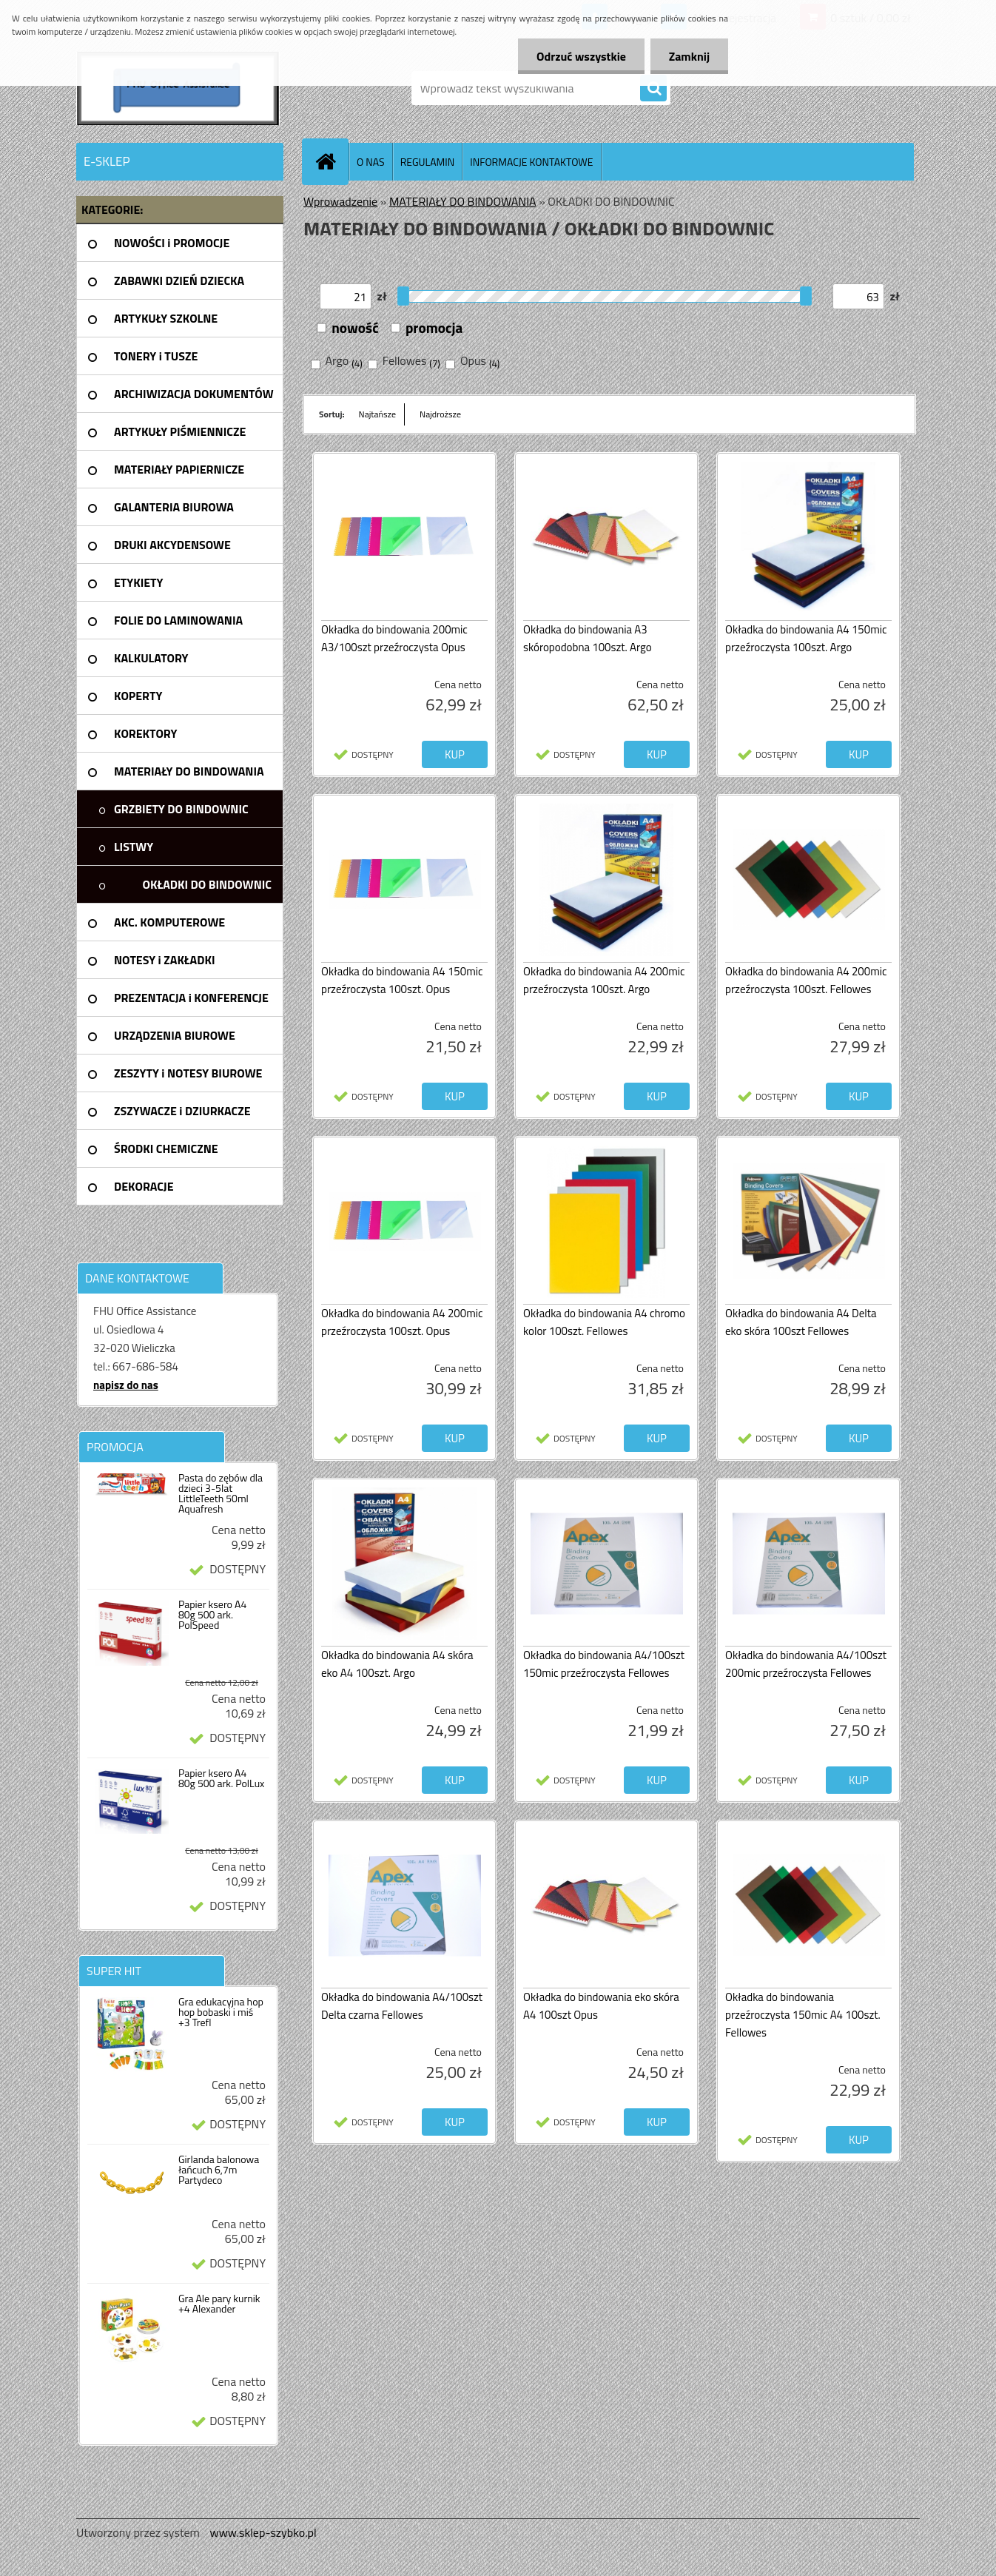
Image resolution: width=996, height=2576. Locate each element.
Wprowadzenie (340, 201)
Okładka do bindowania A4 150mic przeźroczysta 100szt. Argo (806, 638)
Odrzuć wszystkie (581, 56)
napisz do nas (125, 1384)
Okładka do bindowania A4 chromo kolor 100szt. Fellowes (604, 1322)
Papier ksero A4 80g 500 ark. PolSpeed (212, 1614)
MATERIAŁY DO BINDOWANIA (462, 201)
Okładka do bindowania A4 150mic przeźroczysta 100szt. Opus (402, 980)
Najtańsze (377, 414)
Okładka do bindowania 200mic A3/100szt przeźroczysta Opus (394, 638)
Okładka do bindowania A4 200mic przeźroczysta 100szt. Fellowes (806, 980)
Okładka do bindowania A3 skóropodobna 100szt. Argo (587, 638)
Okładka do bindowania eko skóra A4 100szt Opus (601, 2005)
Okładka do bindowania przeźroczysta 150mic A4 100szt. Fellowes (803, 2014)
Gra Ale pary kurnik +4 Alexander (219, 2303)
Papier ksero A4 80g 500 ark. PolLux (221, 1778)
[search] (653, 89)
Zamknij (689, 56)
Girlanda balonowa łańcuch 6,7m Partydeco (218, 2169)
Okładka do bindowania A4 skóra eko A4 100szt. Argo (397, 1664)
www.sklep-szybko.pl (262, 2532)
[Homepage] (331, 161)
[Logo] (178, 88)
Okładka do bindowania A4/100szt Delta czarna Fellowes (401, 2005)
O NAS (371, 161)
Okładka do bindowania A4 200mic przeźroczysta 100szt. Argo (604, 980)
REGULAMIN (427, 161)
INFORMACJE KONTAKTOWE (531, 161)
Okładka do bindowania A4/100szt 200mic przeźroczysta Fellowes (805, 1664)
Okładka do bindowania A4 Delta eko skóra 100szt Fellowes (800, 1322)
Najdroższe (440, 414)
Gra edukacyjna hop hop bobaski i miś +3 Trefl (220, 2012)
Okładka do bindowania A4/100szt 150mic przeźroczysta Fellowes (603, 1664)
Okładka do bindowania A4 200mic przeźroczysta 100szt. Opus (402, 1322)
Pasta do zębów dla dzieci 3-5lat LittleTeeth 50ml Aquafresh (220, 1493)
